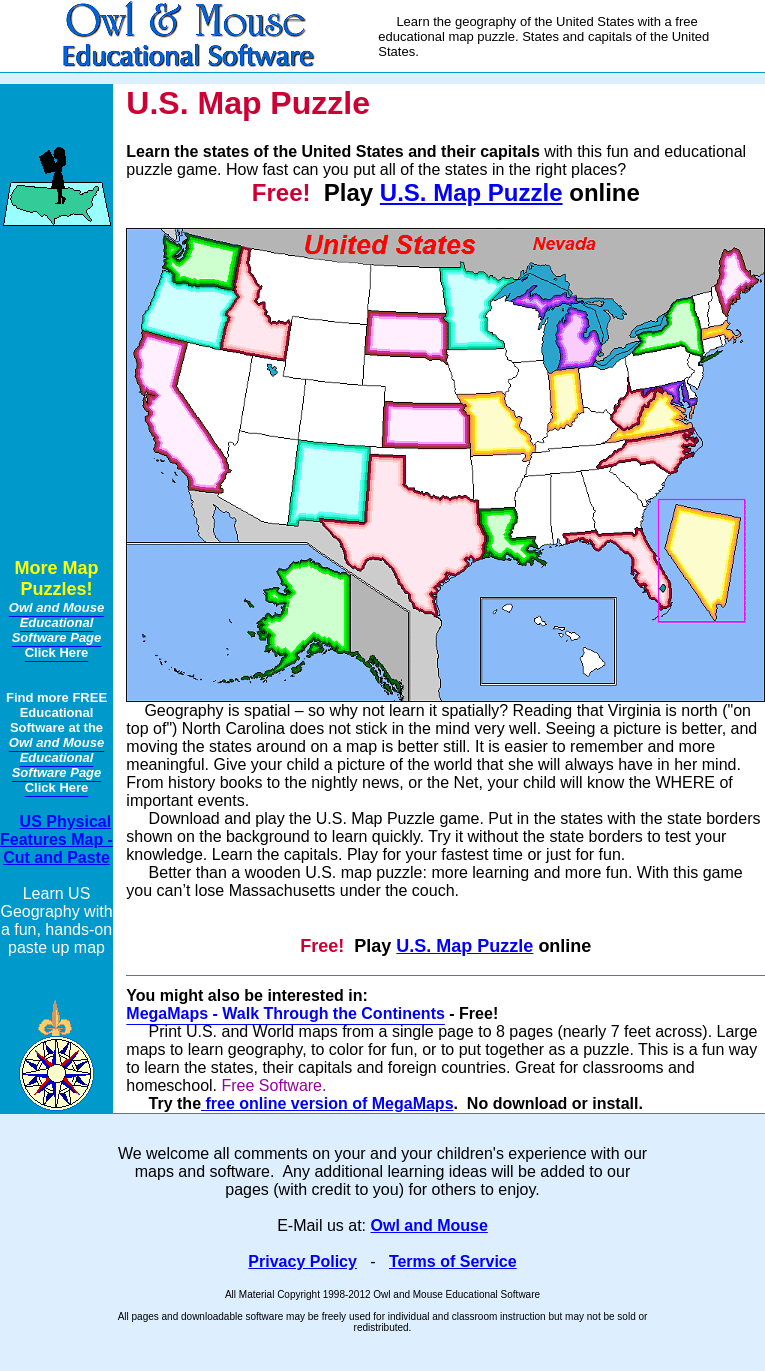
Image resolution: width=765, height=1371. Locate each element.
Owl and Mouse (429, 1225)
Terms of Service (453, 1261)
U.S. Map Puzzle (471, 192)
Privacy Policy (302, 1261)
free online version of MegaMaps (327, 1103)
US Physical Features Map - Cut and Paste (56, 839)
